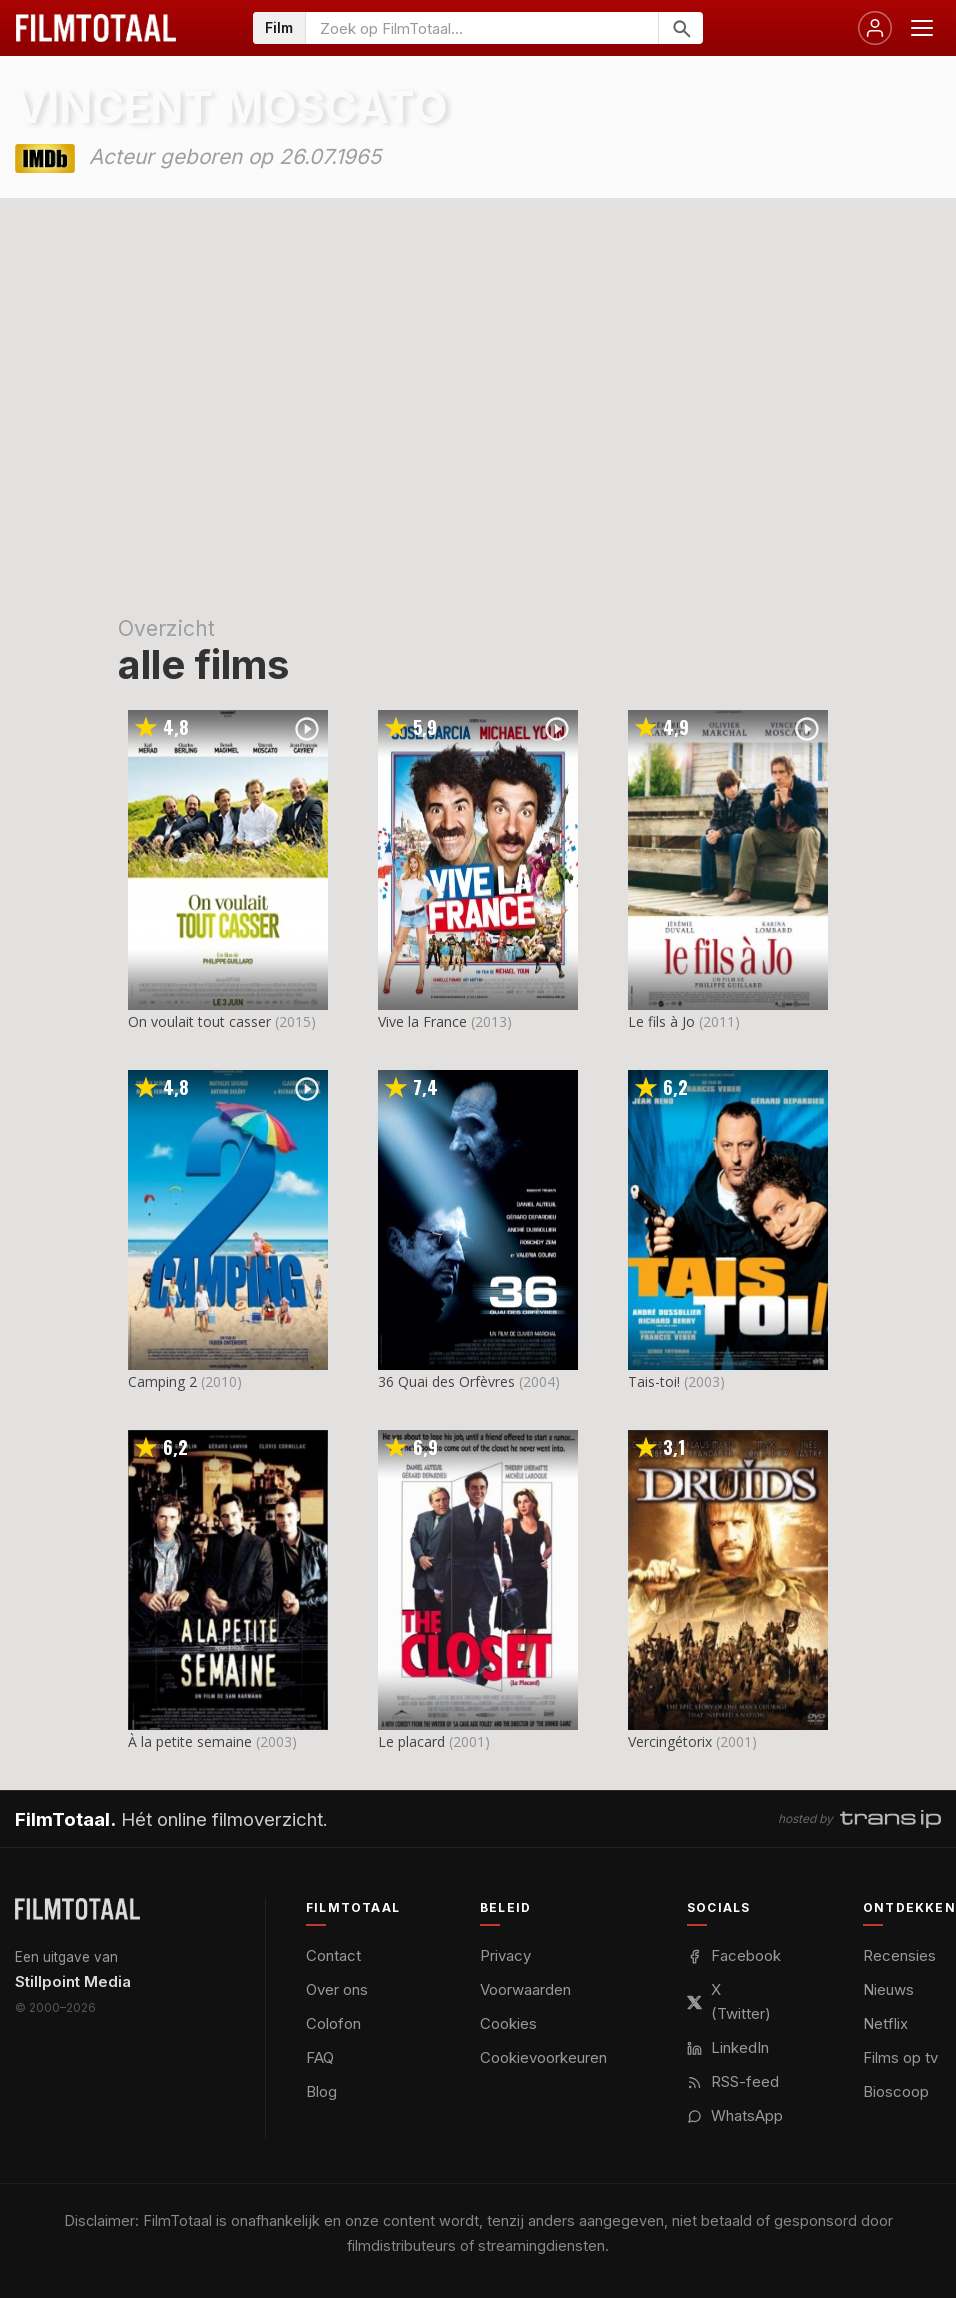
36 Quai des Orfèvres (446, 1381)
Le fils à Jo (661, 1021)
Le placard (411, 1741)
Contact (333, 1955)
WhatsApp (735, 2115)
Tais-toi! (654, 1381)
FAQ (320, 2057)
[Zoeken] (680, 28)
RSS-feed (733, 2081)
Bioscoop (896, 2091)
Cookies (508, 2023)
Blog (321, 2091)
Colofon (333, 2023)
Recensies (899, 1955)
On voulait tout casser (199, 1021)
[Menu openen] (922, 28)
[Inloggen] (875, 28)
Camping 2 (162, 1381)
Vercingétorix (670, 1741)
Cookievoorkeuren (543, 2057)
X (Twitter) (729, 2001)
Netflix (885, 2023)
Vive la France (422, 1021)
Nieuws (888, 1989)
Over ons (337, 1989)
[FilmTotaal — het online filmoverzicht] (77, 1909)
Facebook (734, 1955)
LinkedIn (728, 2047)
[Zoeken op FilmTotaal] (482, 28)
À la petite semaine (190, 1741)
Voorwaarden (525, 1989)
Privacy (505, 1955)
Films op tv (900, 2057)
